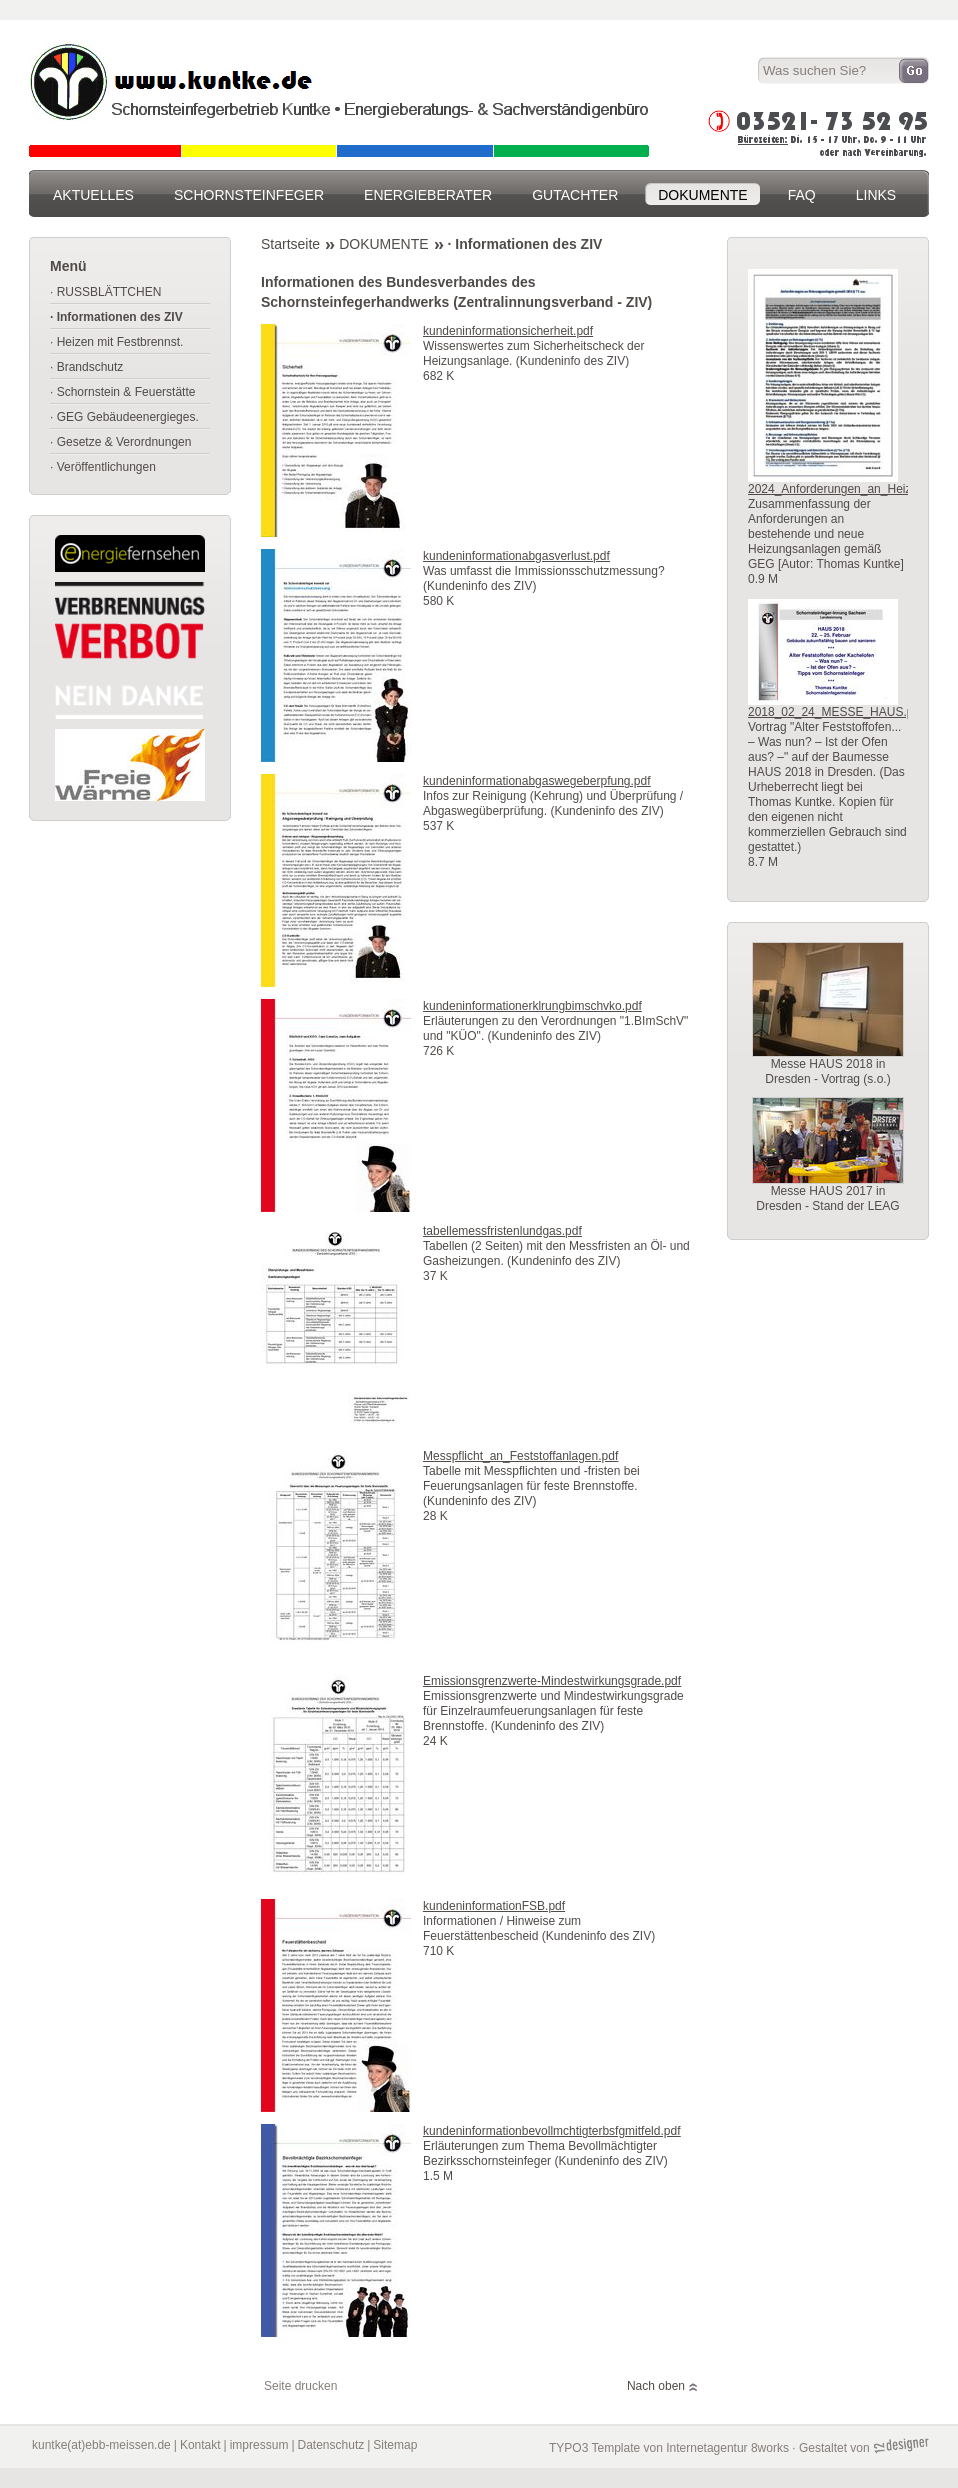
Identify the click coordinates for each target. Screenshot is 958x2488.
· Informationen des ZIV (525, 244)
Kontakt (200, 2445)
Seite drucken (300, 2386)
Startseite (290, 244)
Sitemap (395, 2445)
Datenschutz (331, 2445)
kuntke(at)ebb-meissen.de (101, 2445)
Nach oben (656, 2386)
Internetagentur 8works (727, 2448)
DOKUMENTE (383, 244)
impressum (259, 2445)
